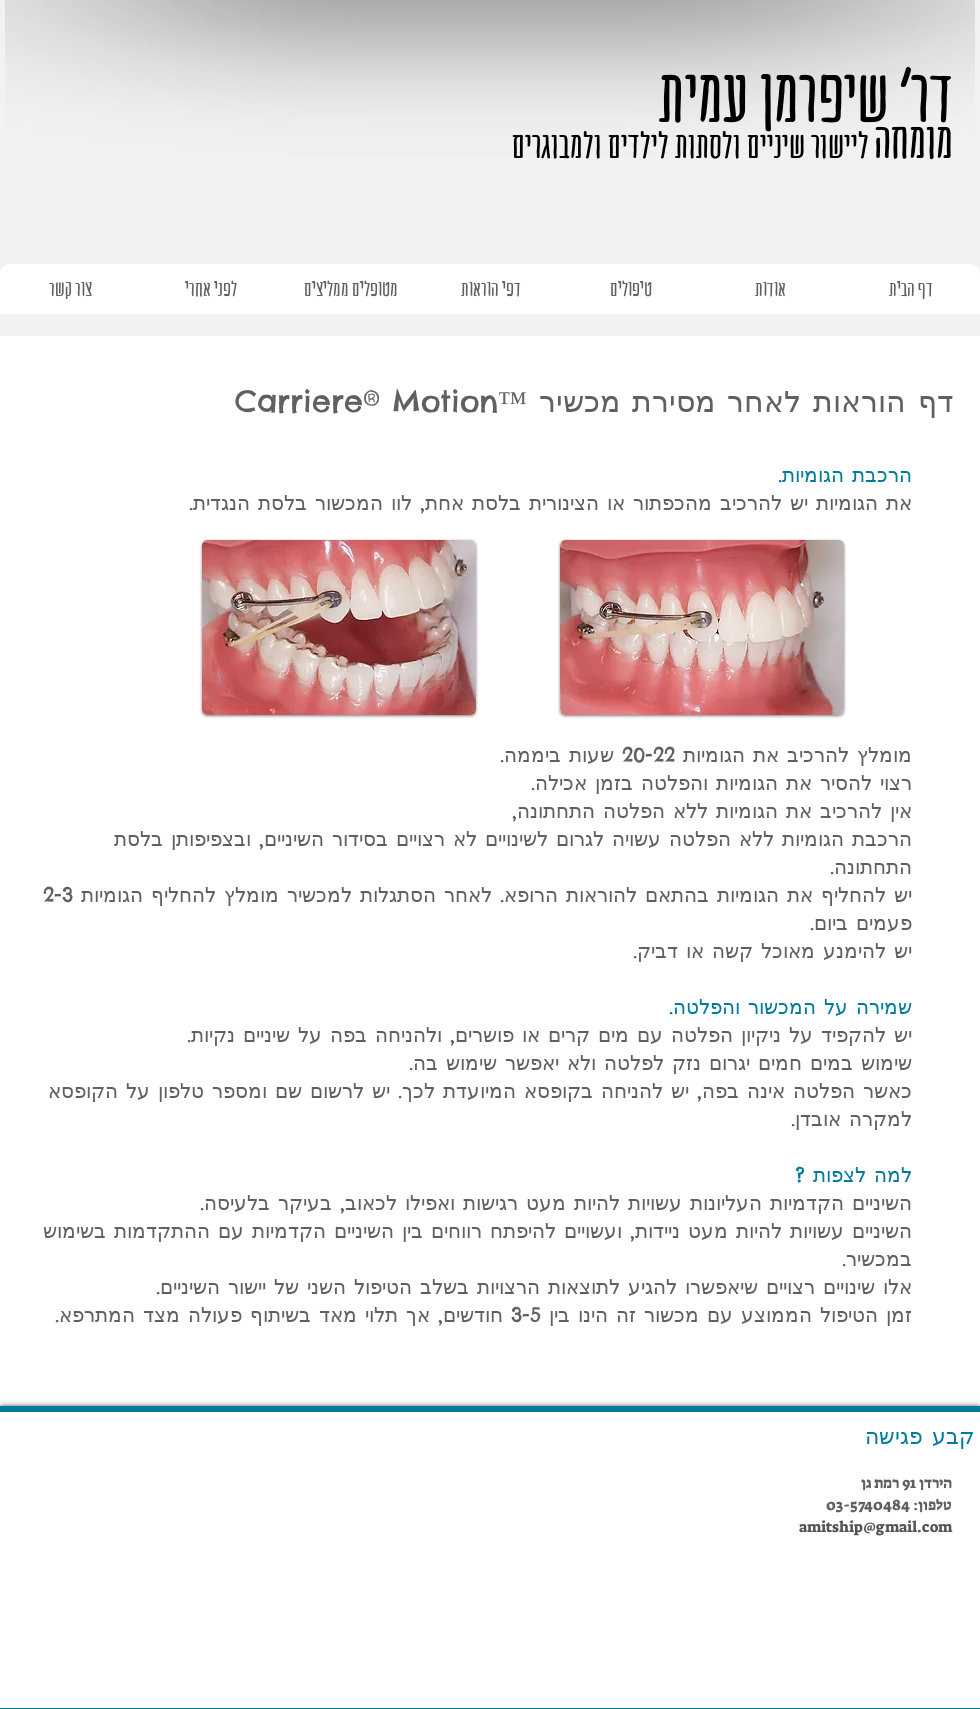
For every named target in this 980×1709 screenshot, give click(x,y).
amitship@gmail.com (875, 1527)
